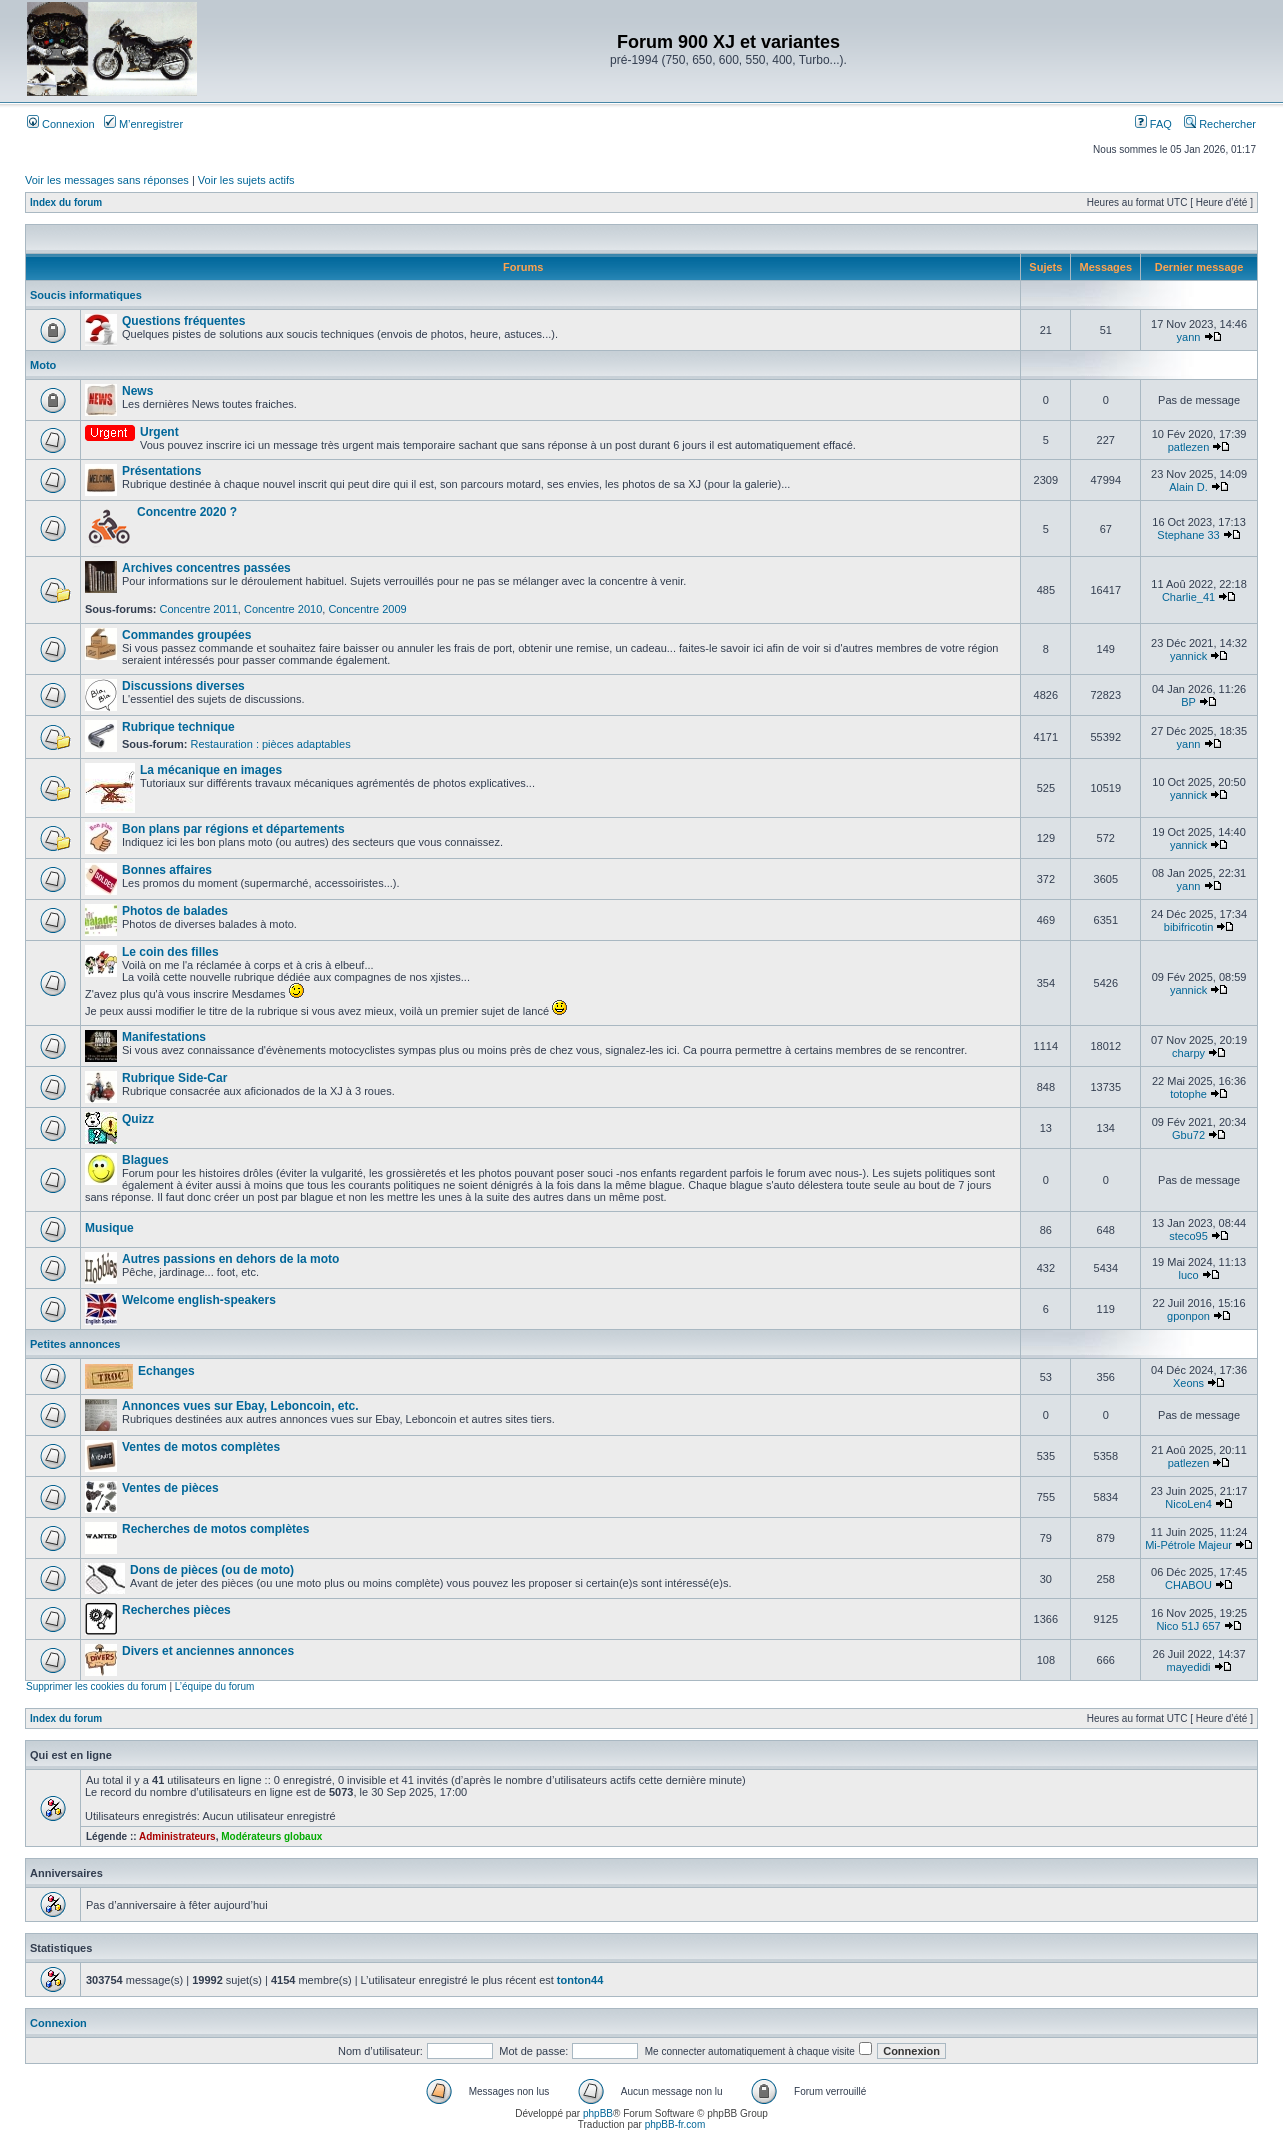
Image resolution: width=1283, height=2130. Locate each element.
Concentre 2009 (367, 609)
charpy (1188, 1053)
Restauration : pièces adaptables (270, 744)
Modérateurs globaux (271, 1836)
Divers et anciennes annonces (208, 1651)
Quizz (138, 1119)
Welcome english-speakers (199, 1300)
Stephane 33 (1188, 535)
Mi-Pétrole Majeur (1188, 1545)
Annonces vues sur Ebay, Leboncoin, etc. (240, 1406)
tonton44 (580, 1980)
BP (1188, 702)
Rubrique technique (178, 727)
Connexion (61, 124)
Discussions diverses (183, 686)
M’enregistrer (143, 124)
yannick (1188, 656)
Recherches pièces (176, 1610)
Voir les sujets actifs (246, 180)
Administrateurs (177, 1836)
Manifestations (164, 1037)
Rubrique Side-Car (174, 1078)
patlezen (1189, 447)
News (137, 391)
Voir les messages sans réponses (107, 180)
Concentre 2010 (283, 609)
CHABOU (1188, 1585)
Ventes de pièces (170, 1488)
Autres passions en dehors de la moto (230, 1259)
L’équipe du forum (215, 1686)
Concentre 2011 (199, 609)
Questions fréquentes (183, 321)
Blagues (145, 1160)
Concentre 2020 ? (187, 512)
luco (1188, 1275)
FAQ (1153, 124)
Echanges (166, 1371)
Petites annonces (75, 1344)
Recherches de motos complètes (215, 1529)
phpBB (598, 2113)
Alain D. (1188, 487)
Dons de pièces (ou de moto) (212, 1570)
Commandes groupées (186, 635)
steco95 (1188, 1236)
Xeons (1188, 1383)
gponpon (1188, 1316)
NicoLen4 (1188, 1504)
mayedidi (1189, 1667)
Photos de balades (175, 911)
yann (1189, 337)
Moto (43, 365)
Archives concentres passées (206, 568)
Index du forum (66, 202)
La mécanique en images (211, 770)
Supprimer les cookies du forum (96, 1686)
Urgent (159, 432)
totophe (1188, 1094)
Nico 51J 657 (1188, 1626)
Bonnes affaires (167, 870)
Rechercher (1220, 124)
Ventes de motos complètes (201, 1447)
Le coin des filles (170, 952)
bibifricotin (1189, 927)
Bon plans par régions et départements (233, 829)
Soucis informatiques (86, 295)
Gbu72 (1188, 1135)
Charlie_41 (1188, 597)
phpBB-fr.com (675, 2124)
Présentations (161, 471)
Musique (109, 1228)
